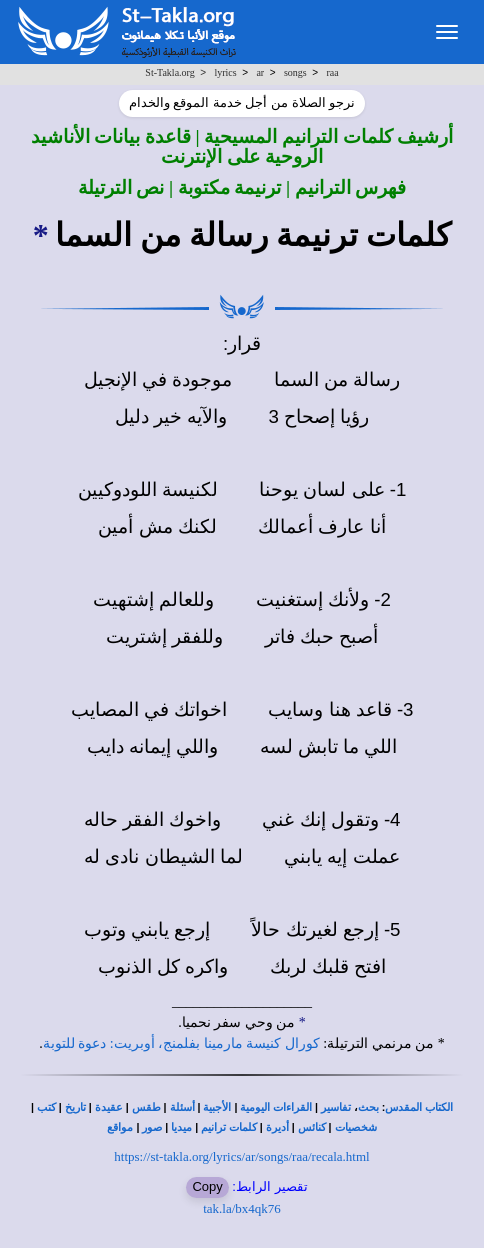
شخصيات (356, 1127)
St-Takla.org (169, 72)
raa (332, 72)
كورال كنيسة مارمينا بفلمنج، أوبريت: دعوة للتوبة (181, 1043)
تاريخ (75, 1107)
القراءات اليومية (276, 1107)
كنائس (312, 1127)
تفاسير (336, 1107)
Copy (207, 1186)
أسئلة (182, 1107)
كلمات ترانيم (229, 1127)
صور (152, 1127)
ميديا (181, 1127)
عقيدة (109, 1107)
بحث (368, 1107)
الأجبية (217, 1107)
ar (260, 72)
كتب (46, 1107)
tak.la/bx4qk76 (242, 1208)
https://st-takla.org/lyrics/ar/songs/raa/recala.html (241, 1156)
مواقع (120, 1127)
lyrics (225, 72)
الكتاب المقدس (419, 1107)
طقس (146, 1107)
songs (295, 72)
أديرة (277, 1127)
